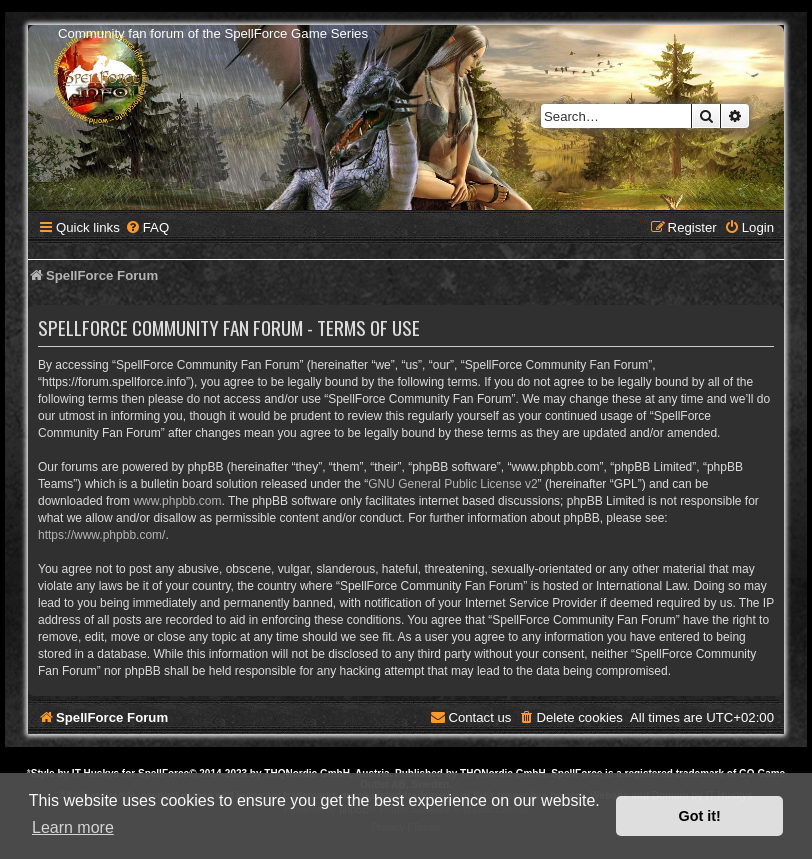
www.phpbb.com (177, 501)
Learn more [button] (73, 827)
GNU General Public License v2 (452, 484)
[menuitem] (147, 227)
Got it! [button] (700, 816)
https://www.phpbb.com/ (101, 535)
